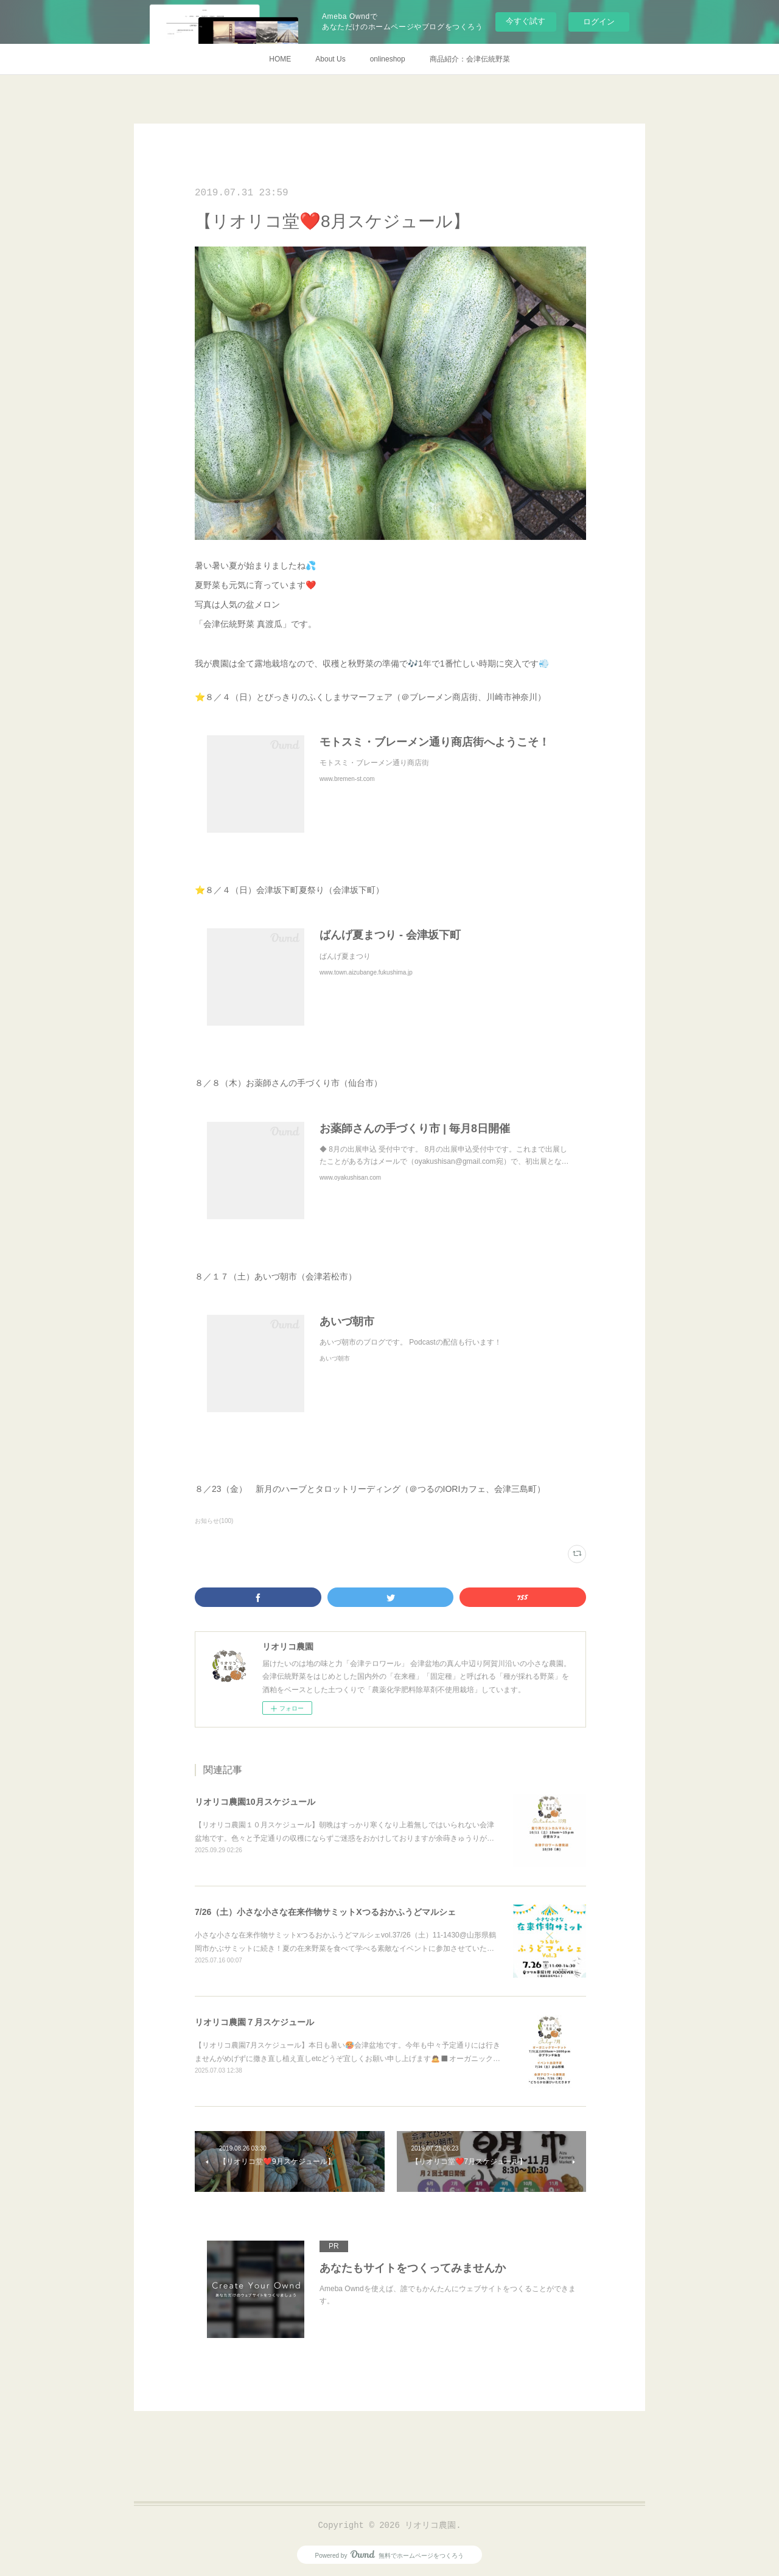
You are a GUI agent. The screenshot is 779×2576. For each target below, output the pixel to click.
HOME (280, 59)
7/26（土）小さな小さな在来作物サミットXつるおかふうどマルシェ (325, 1912)
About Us (330, 59)
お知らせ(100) (214, 1520)
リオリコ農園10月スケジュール (255, 1802)
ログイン (599, 21)
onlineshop (387, 59)
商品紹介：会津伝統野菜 (470, 59)
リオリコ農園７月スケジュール (254, 2022)
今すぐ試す (525, 21)
